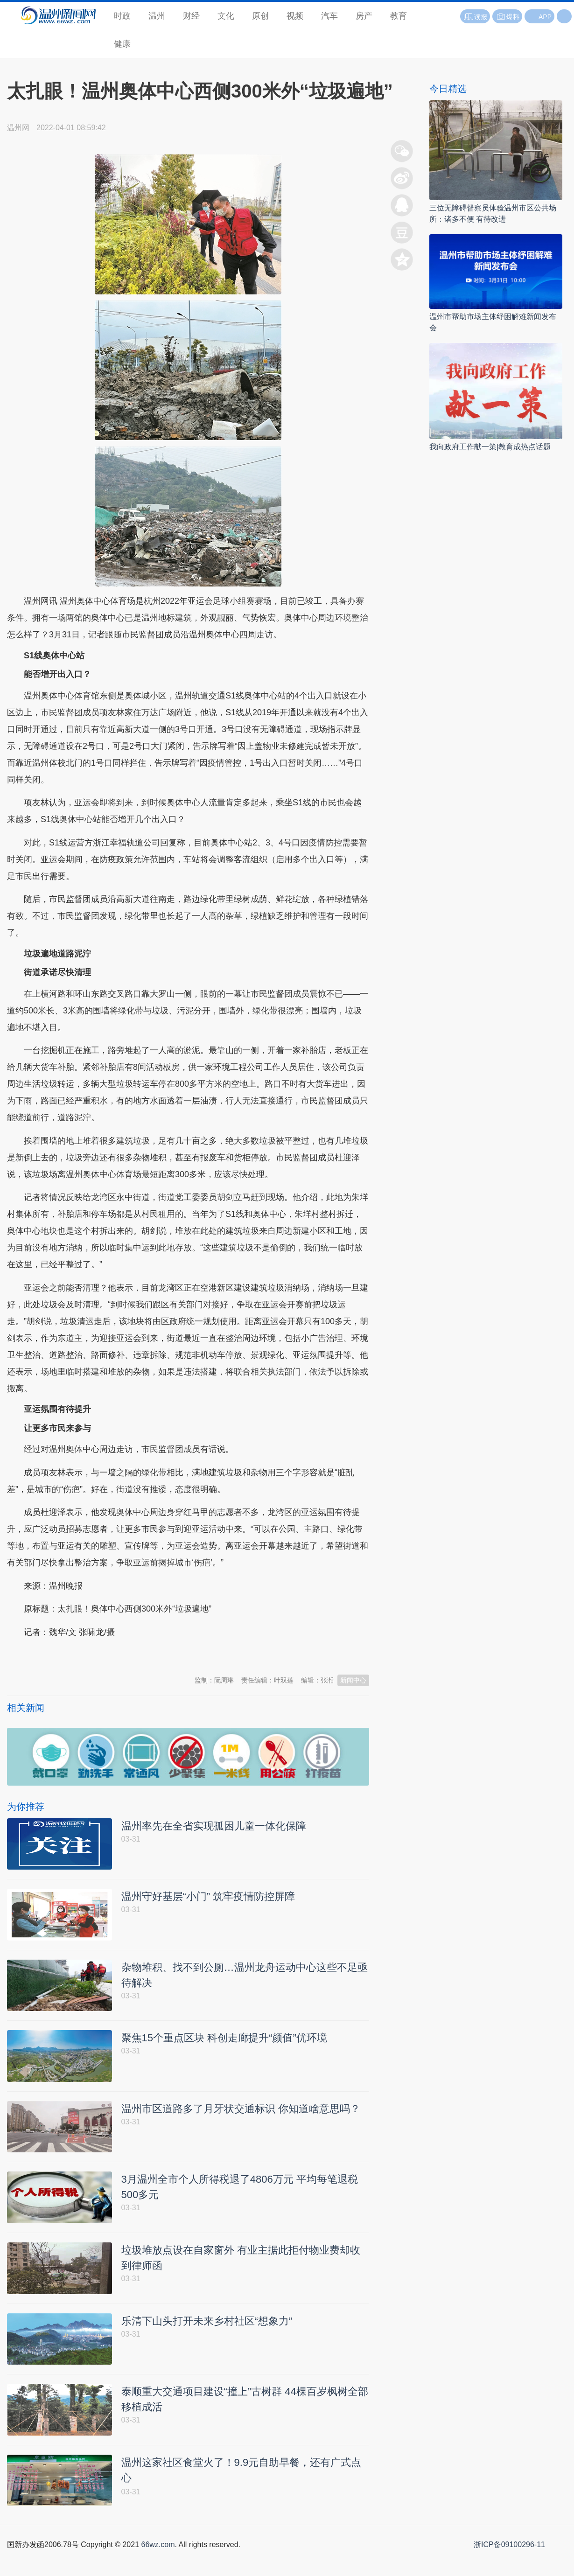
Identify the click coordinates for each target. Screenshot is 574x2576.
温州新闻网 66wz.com (90, 1655)
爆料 (507, 17)
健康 (122, 44)
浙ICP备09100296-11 (509, 2565)
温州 (156, 16)
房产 (364, 16)
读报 (475, 17)
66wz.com (158, 2565)
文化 (225, 16)
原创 (260, 16)
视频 (295, 16)
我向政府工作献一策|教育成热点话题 (490, 447)
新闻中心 (353, 1680)
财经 (191, 16)
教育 (398, 16)
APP (545, 17)
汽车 (329, 16)
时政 (122, 16)
